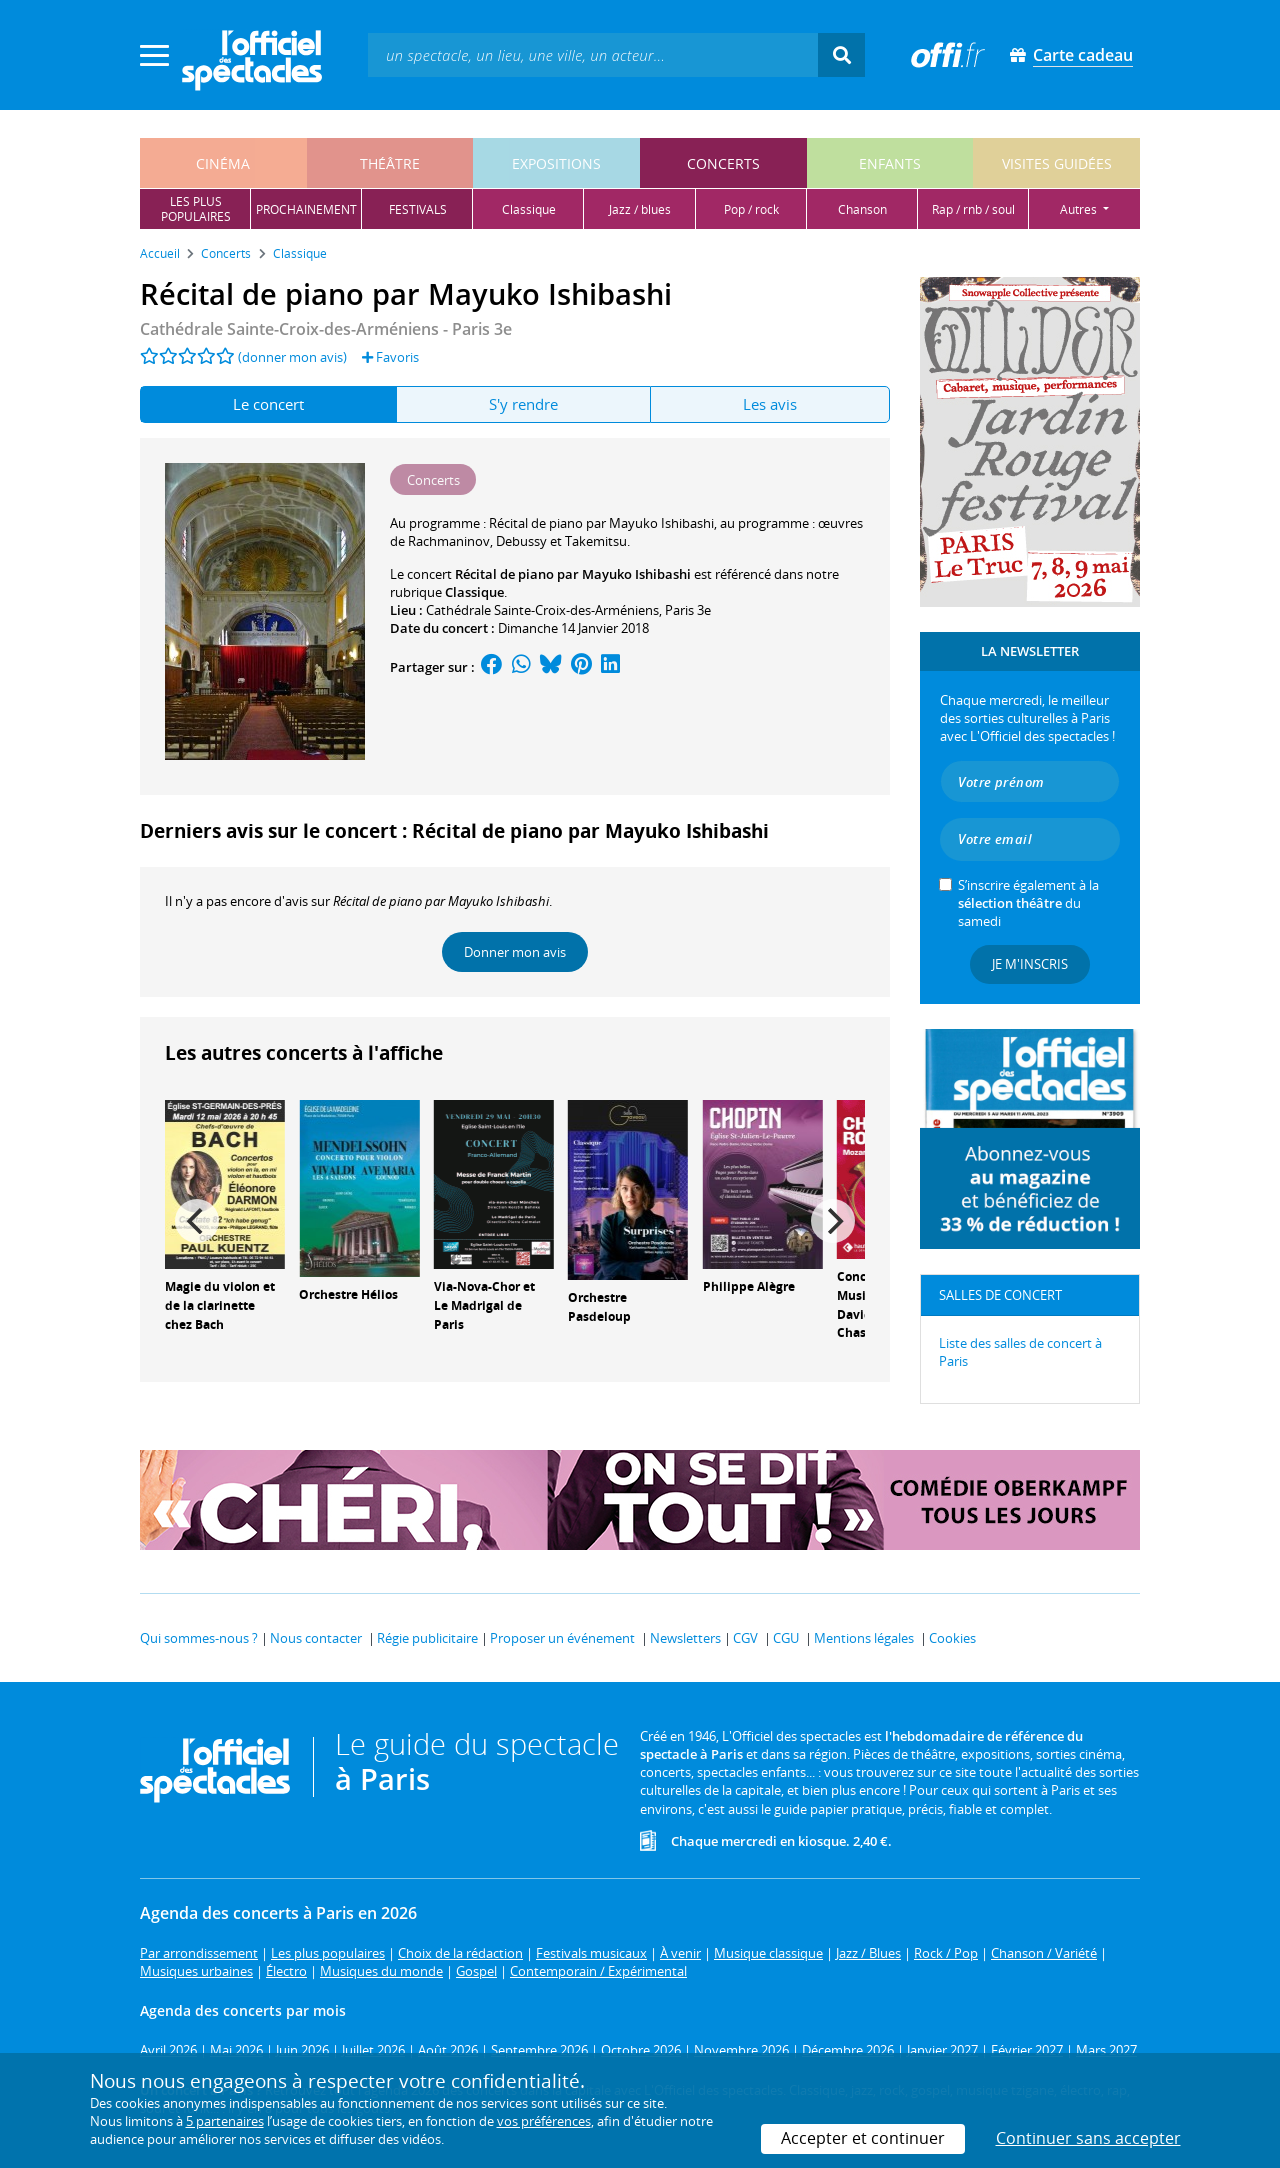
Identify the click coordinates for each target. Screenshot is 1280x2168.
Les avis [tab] (770, 404)
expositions (556, 163)
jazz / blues (640, 209)
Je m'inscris (1030, 964)
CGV (745, 1638)
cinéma (223, 163)
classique (529, 209)
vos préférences (544, 2121)
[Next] (833, 1221)
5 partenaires (225, 2121)
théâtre (390, 163)
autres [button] (1080, 209)
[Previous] (197, 1221)
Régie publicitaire (427, 1638)
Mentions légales (864, 1638)
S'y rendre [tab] (523, 404)
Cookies (952, 1638)
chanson (862, 209)
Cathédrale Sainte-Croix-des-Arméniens (542, 610)
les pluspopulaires (196, 209)
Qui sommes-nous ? (199, 1638)
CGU (786, 1638)
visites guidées (1057, 163)
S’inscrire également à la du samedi (1028, 903)
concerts (723, 163)
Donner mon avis (515, 952)
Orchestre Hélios (348, 1294)
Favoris (390, 357)
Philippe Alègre (749, 1286)
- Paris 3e (326, 329)
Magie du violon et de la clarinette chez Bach (220, 1305)
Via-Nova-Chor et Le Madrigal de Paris (484, 1305)
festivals (418, 209)
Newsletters (685, 1638)
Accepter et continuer (863, 2138)
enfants (890, 163)
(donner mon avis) (292, 357)
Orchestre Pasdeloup (599, 1307)
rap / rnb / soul (973, 209)
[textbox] (593, 54)
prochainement (306, 209)
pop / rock (751, 209)
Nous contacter (316, 1638)
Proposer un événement (562, 1638)
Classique (474, 592)
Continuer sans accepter (1088, 2138)
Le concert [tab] (268, 404)
